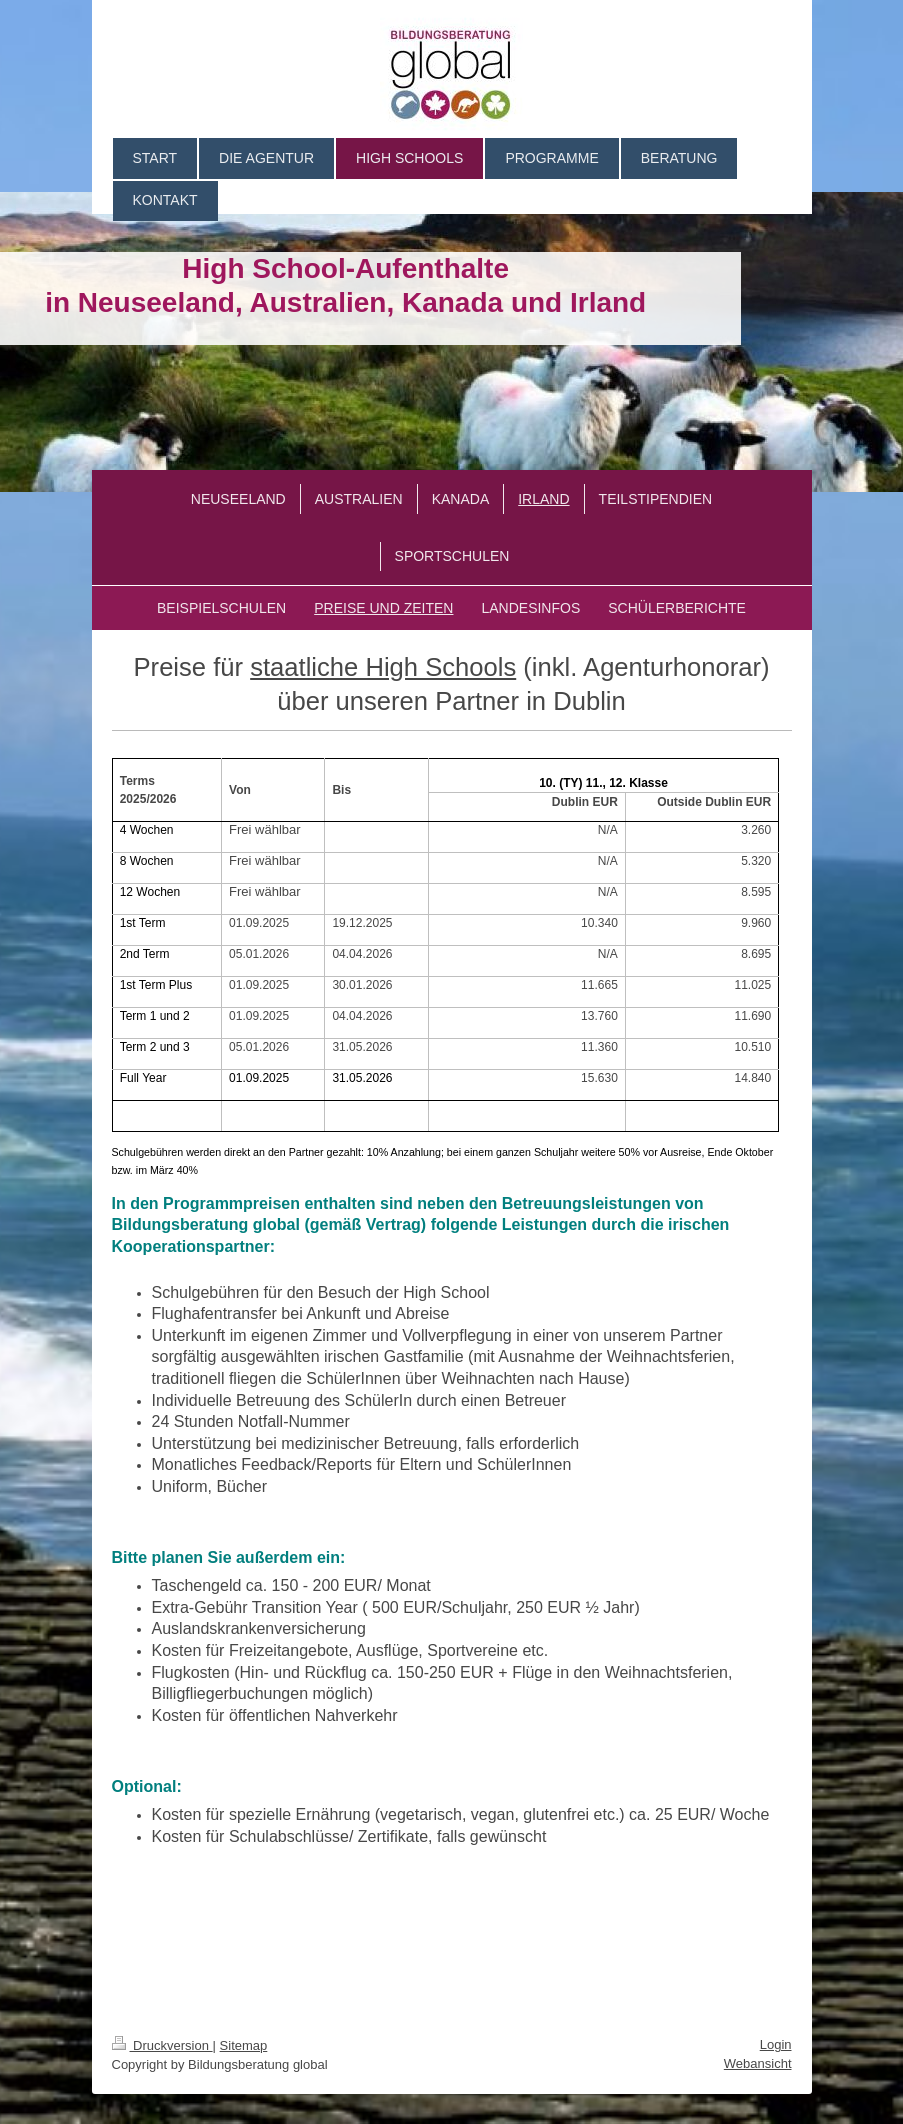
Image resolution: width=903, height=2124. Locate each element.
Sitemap (244, 2045)
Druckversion (162, 2045)
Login (776, 2044)
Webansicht (758, 2063)
